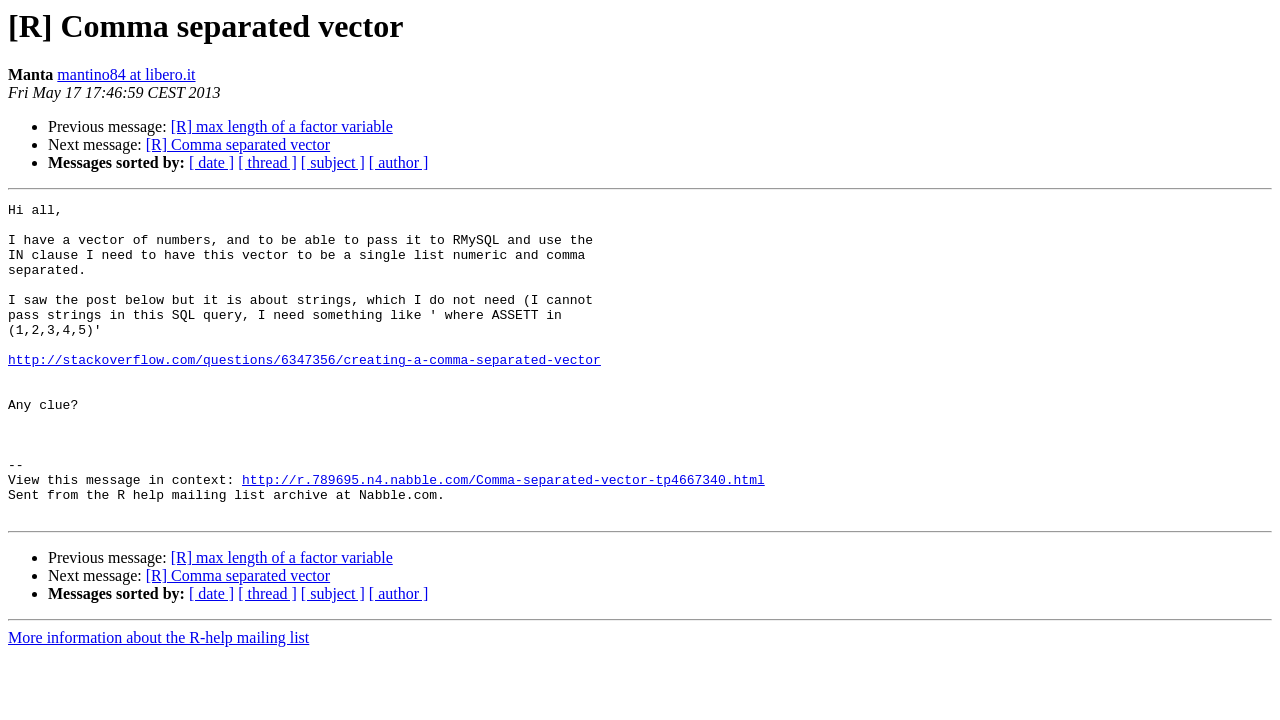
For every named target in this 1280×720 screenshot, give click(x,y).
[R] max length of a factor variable (282, 126)
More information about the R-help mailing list (158, 700)
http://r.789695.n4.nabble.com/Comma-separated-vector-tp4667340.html (503, 536)
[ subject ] (333, 162)
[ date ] (211, 162)
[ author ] (399, 162)
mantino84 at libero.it (126, 74)
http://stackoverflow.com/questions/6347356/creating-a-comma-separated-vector (304, 392)
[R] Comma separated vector (238, 144)
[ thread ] (267, 162)
